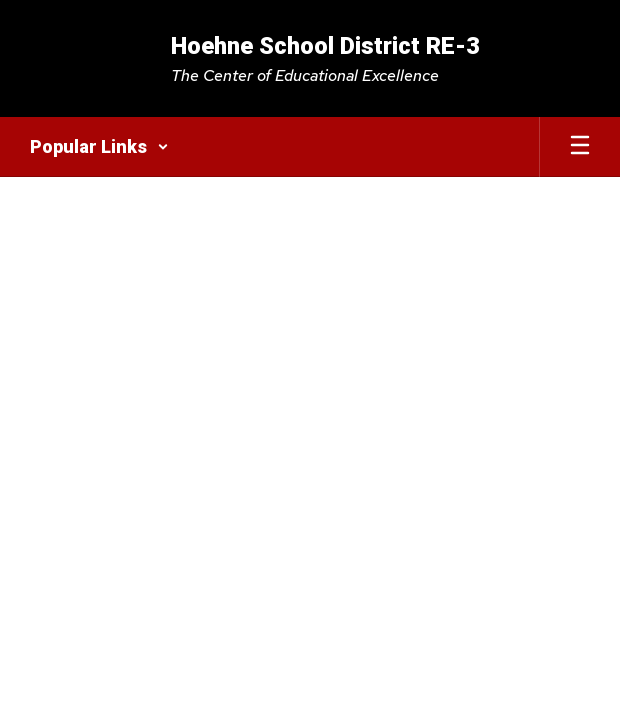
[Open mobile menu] (580, 147)
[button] (99, 147)
